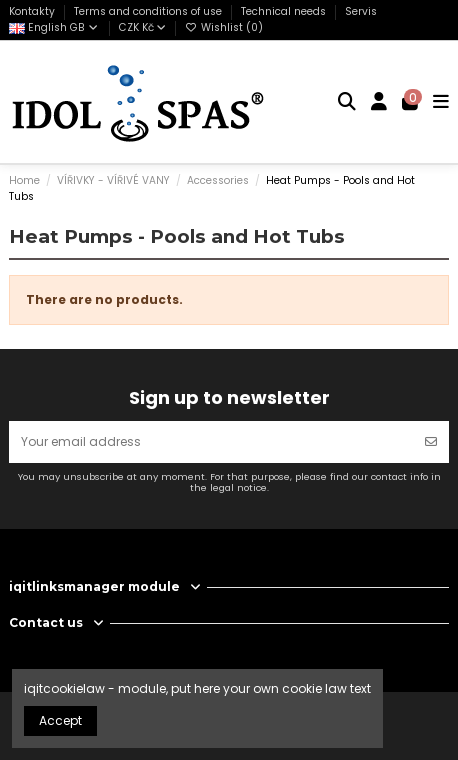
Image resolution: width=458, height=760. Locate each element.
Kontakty (33, 11)
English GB (54, 27)
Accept (60, 720)
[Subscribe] (431, 442)
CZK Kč (142, 27)
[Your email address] (211, 442)
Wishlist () (224, 27)
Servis (361, 11)
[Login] (379, 102)
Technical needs (285, 11)
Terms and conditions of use (149, 11)
